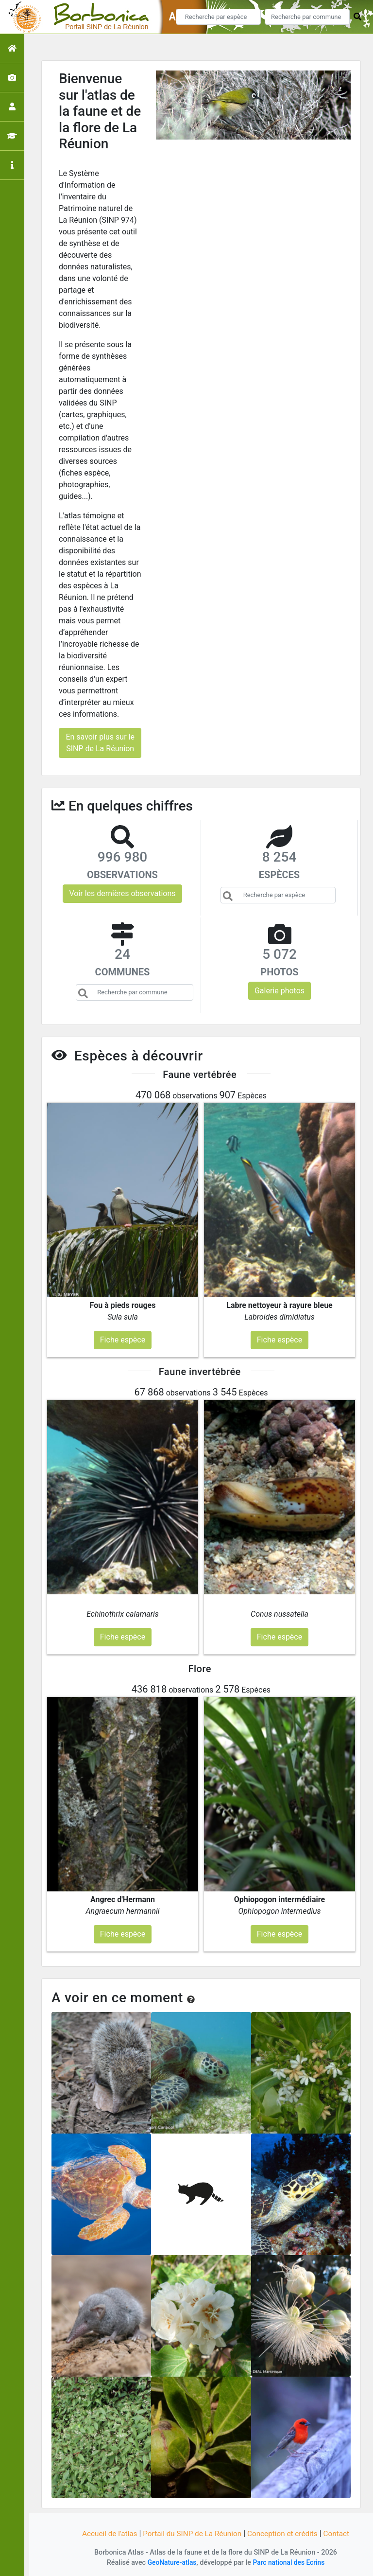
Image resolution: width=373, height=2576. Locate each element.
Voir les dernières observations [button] (122, 893)
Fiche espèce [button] (122, 1339)
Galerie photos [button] (279, 990)
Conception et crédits (285, 2533)
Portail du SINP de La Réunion (191, 2533)
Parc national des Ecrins (289, 2562)
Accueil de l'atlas (105, 2533)
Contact (341, 2533)
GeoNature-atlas (170, 2562)
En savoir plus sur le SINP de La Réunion (100, 742)
